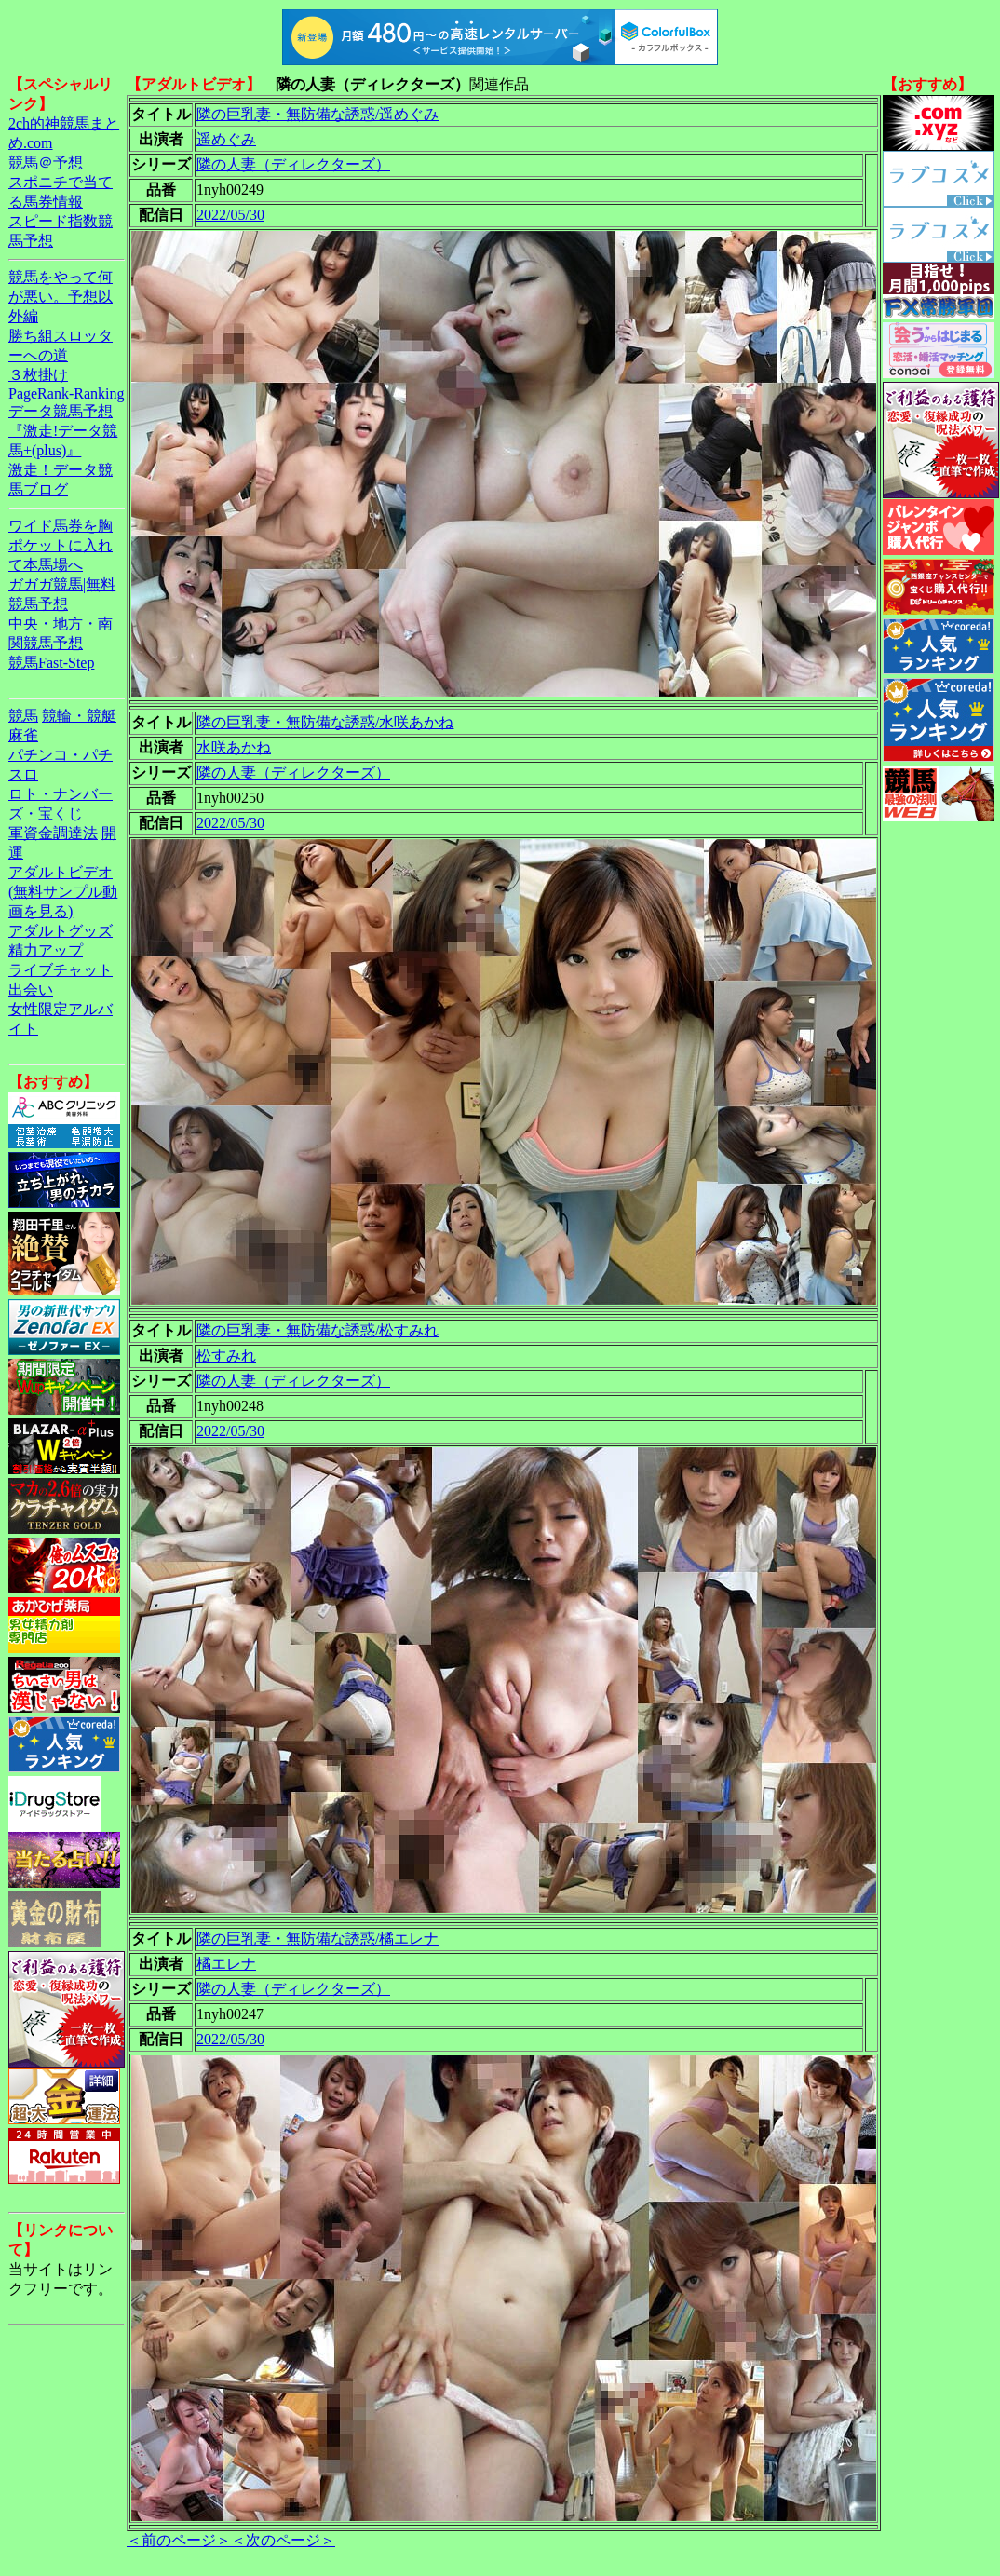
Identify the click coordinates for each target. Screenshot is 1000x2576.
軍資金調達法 (53, 833)
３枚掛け (38, 375)
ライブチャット (60, 970)
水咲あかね (233, 747)
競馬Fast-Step (51, 663)
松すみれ (226, 1355)
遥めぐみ (226, 139)
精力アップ (45, 950)
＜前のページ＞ (179, 2540)
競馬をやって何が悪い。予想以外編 (60, 296)
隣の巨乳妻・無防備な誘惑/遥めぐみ (317, 114)
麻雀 (23, 735)
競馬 (23, 716)
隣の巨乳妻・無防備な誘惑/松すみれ (317, 1330)
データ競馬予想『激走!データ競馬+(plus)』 (62, 430)
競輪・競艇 (79, 716)
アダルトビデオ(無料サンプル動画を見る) (62, 891)
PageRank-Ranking (66, 393)
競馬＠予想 (45, 162)
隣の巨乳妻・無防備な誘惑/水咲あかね (324, 722)
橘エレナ (226, 1964)
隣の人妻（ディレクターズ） (293, 164)
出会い (30, 989)
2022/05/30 (230, 215)
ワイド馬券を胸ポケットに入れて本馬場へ (60, 545)
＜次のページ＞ (283, 2540)
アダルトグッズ (60, 931)
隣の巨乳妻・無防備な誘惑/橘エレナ (317, 1938)
